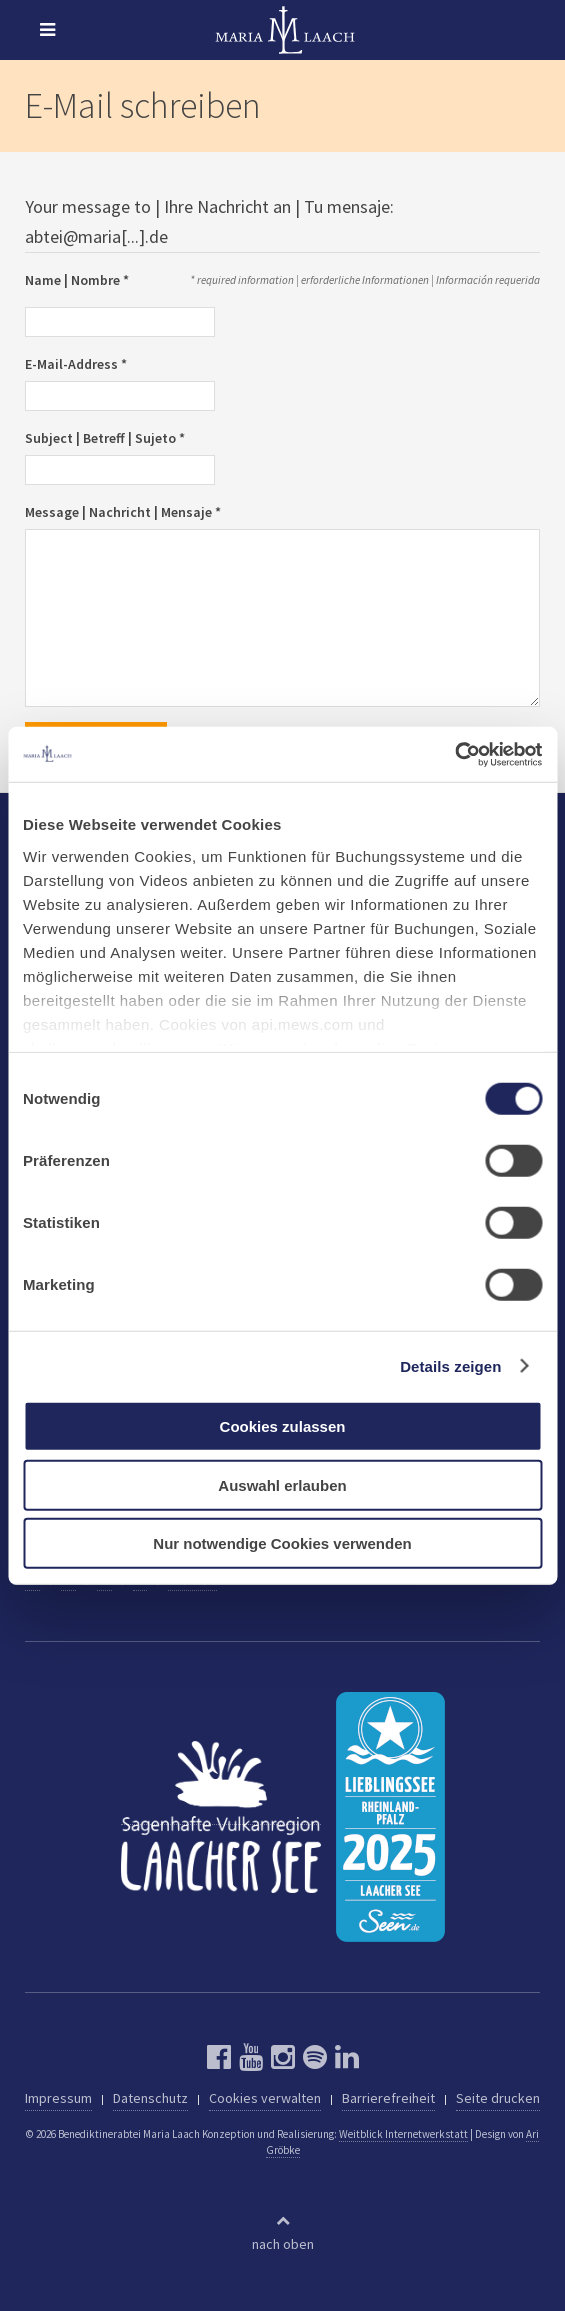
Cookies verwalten (265, 2098)
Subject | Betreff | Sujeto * (105, 438)
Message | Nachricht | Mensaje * (123, 512)
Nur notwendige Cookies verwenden (282, 1543)
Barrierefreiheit (388, 2098)
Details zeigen (450, 1365)
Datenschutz (150, 2098)
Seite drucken (498, 2098)
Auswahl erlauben (282, 1484)
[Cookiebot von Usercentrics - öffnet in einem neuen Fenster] (454, 754)
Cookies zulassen (283, 1426)
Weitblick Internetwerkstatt (403, 2134)
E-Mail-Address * (76, 364)
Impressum (58, 2098)
